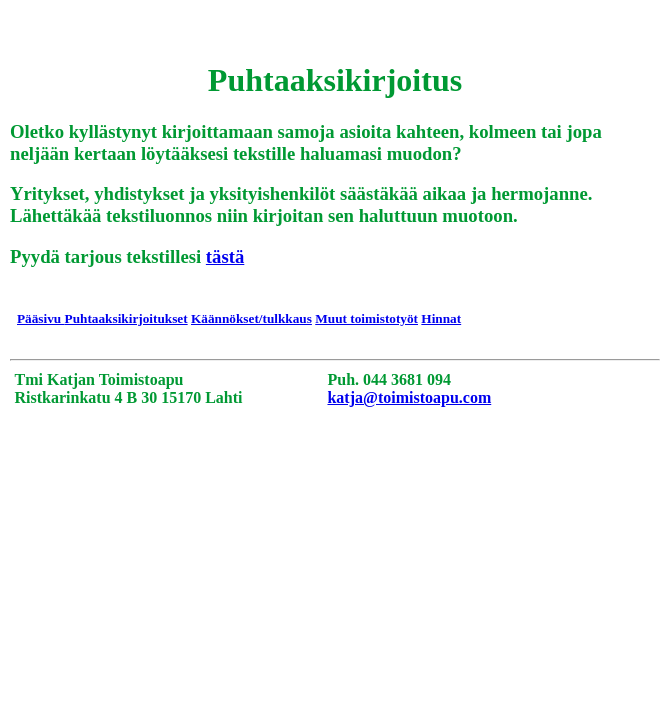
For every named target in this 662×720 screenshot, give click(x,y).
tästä (225, 256)
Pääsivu (41, 318)
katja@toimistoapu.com (409, 397)
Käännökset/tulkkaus (251, 318)
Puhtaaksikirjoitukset (126, 318)
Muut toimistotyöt (366, 318)
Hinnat (441, 318)
